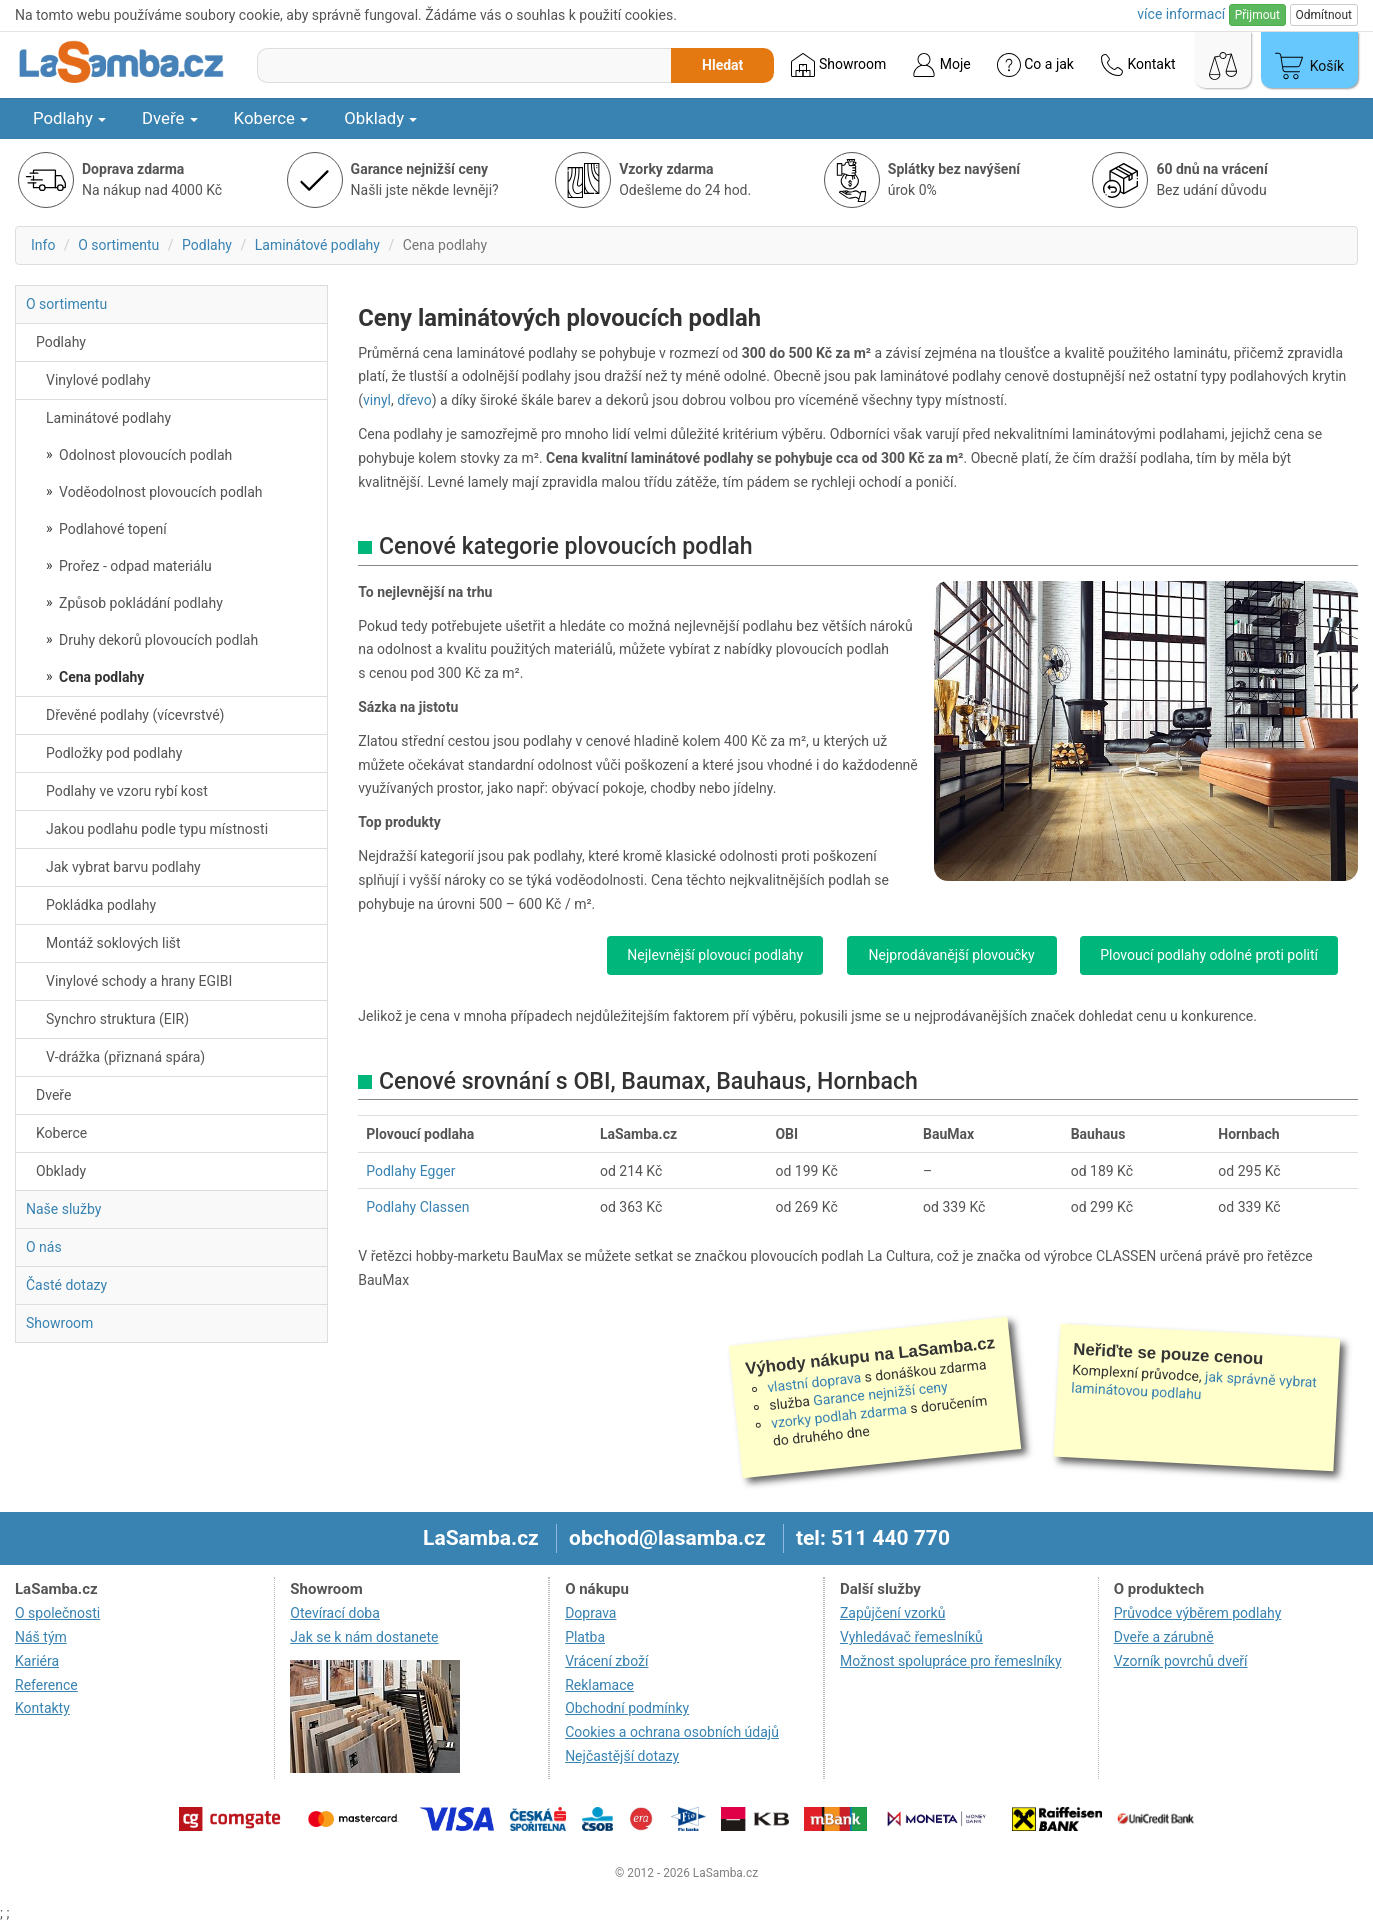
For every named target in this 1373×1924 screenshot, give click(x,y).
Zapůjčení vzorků (893, 1613)
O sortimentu (118, 245)
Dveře (170, 118)
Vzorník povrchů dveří (1181, 1661)
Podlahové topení (111, 529)
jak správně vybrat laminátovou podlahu (1194, 1385)
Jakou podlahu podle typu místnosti (157, 829)
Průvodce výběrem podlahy (1198, 1613)
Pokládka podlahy (101, 905)
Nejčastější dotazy (622, 1756)
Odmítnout (1324, 15)
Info (43, 245)
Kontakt (1138, 65)
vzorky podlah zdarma (838, 1416)
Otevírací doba (335, 1613)
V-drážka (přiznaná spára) (125, 1057)
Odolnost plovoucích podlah (144, 455)
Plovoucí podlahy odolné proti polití (1209, 955)
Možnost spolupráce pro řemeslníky (951, 1661)
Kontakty (42, 1708)
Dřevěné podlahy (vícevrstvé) (135, 715)
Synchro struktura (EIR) (117, 1019)
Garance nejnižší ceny (880, 1393)
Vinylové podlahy (98, 380)
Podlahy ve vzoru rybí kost (127, 791)
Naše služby (63, 1209)
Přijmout (1257, 15)
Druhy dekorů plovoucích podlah (157, 640)
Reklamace (599, 1685)
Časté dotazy (66, 1285)
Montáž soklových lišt (113, 943)
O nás (44, 1247)
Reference (46, 1685)
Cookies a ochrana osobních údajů (672, 1732)
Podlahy (69, 118)
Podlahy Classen (417, 1207)
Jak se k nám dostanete (364, 1637)
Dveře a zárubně (1164, 1637)
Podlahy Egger (410, 1171)
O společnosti (57, 1613)
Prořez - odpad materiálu (134, 566)
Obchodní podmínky (627, 1708)
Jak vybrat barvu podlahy (123, 867)
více (1181, 14)
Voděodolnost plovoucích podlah (159, 492)
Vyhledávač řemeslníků (911, 1637)
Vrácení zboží (606, 1661)
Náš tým (41, 1637)
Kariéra (37, 1661)
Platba (585, 1637)
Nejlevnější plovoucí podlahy (715, 955)
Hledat (722, 65)
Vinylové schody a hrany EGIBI (139, 981)
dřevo (414, 400)
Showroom (838, 65)
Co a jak (1035, 65)
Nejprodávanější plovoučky (952, 955)
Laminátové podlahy (317, 245)
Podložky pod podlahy (114, 753)
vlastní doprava (814, 1382)
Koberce (271, 118)
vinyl (377, 400)
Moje (941, 65)
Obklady (380, 118)
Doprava (590, 1613)
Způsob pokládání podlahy (139, 603)
